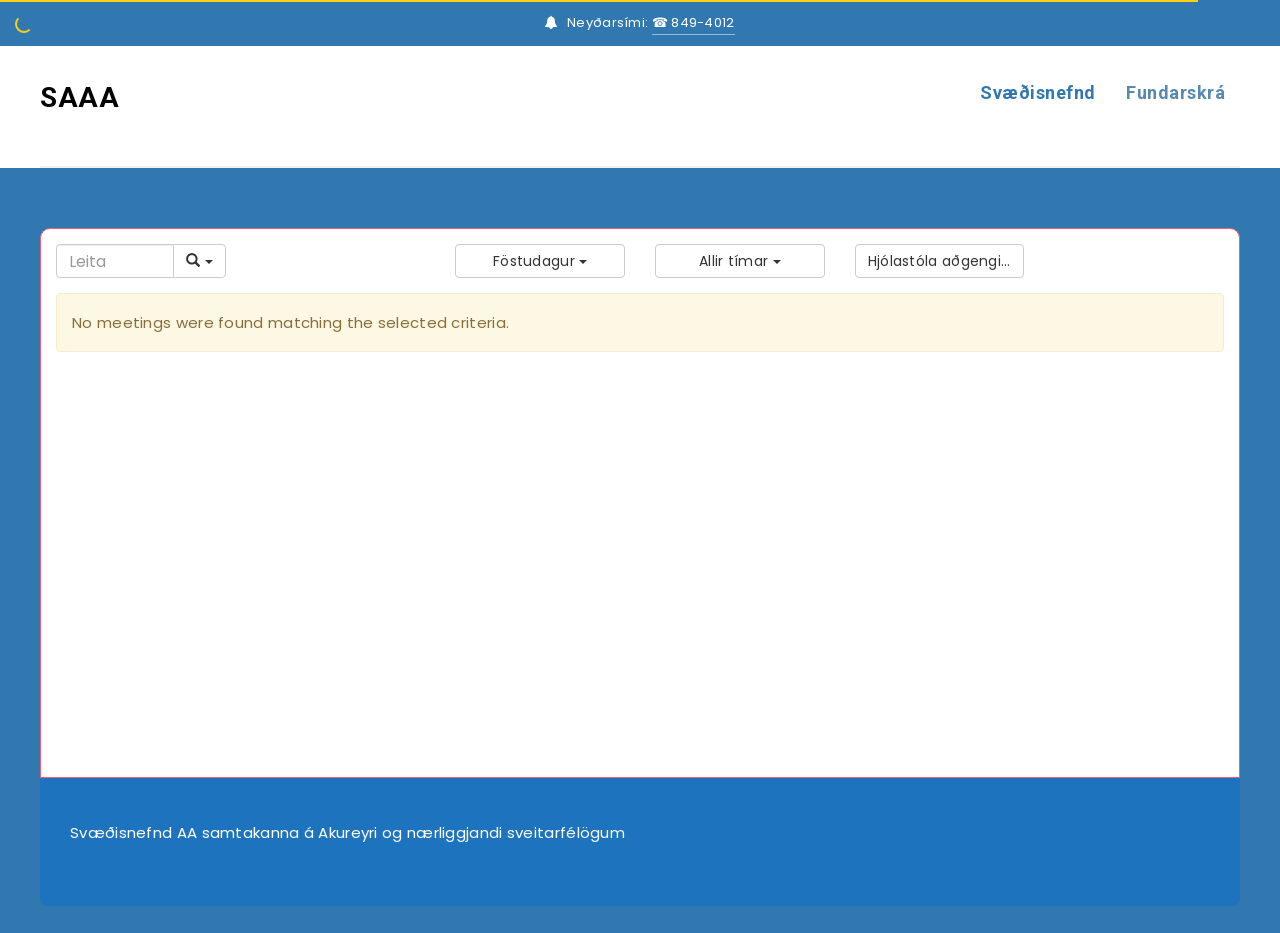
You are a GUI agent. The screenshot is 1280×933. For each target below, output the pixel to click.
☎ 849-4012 (693, 22)
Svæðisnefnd (1038, 92)
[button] (540, 261)
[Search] (115, 261)
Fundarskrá (1175, 92)
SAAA (79, 97)
